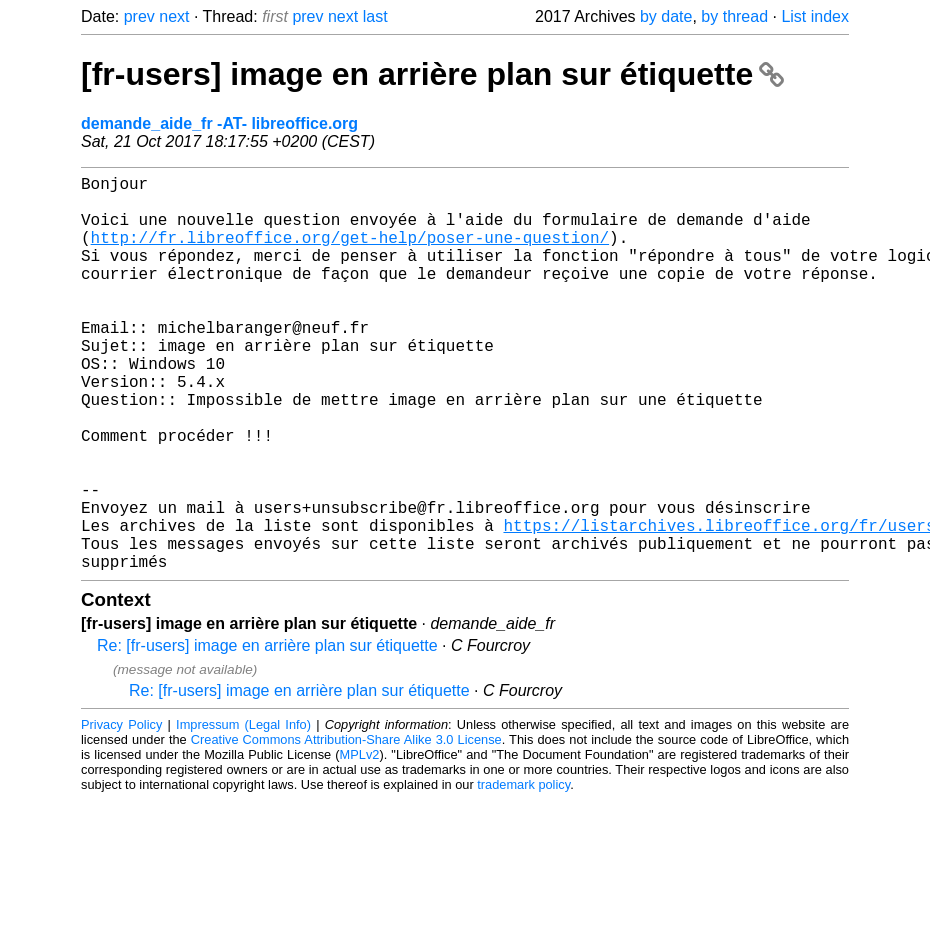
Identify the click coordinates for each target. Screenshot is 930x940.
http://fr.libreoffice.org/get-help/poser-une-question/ (350, 253)
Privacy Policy (121, 812)
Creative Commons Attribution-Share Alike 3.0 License (346, 827)
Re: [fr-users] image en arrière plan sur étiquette (267, 733)
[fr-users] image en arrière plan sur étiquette (432, 74)
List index (815, 16)
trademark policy (523, 872)
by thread (734, 16)
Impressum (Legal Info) (243, 812)
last (375, 16)
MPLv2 (360, 842)
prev (139, 16)
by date (666, 16)
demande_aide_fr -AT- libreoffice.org (219, 123)
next (174, 16)
